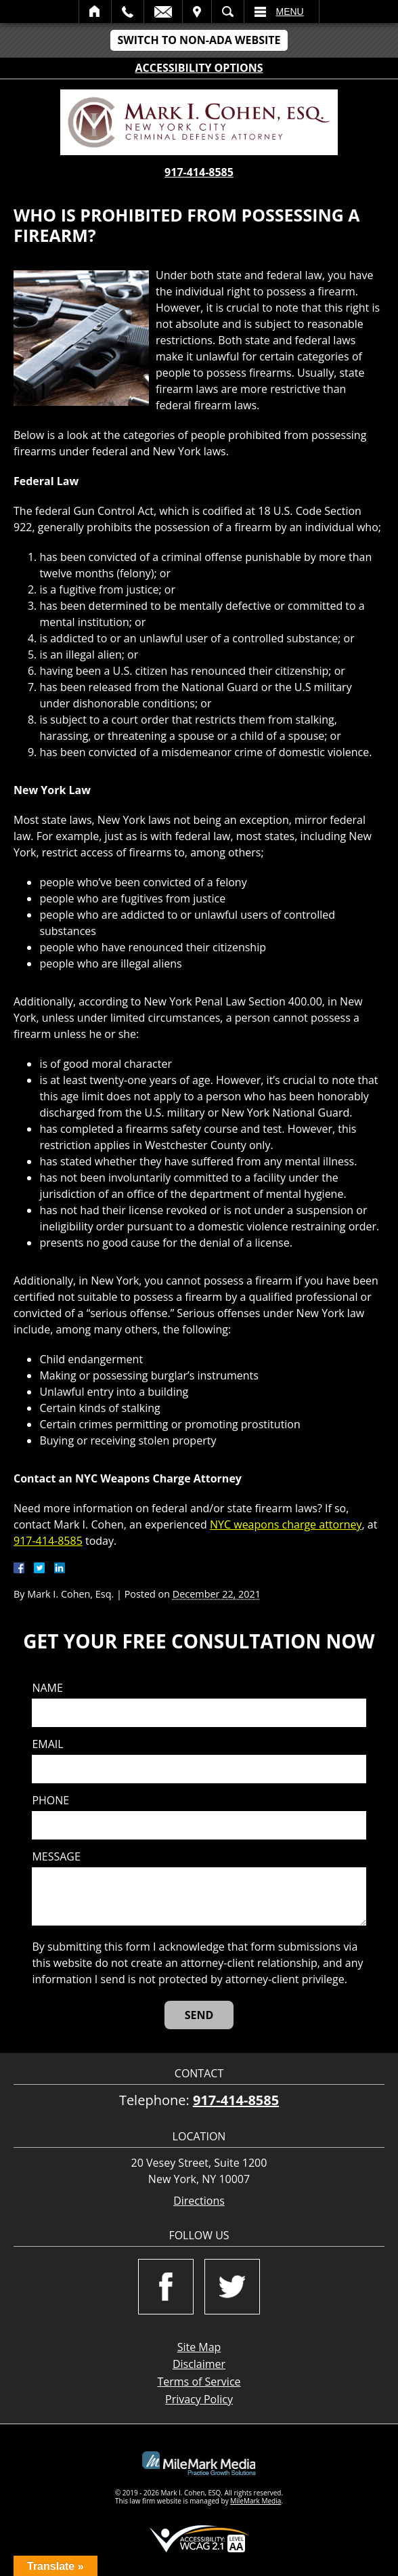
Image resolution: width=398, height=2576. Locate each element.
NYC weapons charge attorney (286, 1524)
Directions (199, 2201)
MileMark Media (255, 2501)
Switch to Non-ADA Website (198, 40)
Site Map (199, 2347)
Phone (50, 1800)
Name (47, 1688)
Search (228, 11)
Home (95, 11)
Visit (197, 11)
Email (163, 11)
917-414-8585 (199, 172)
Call (127, 11)
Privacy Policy (199, 2399)
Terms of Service (198, 2381)
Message (56, 1857)
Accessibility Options (199, 67)
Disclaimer (199, 2363)
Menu (290, 11)
